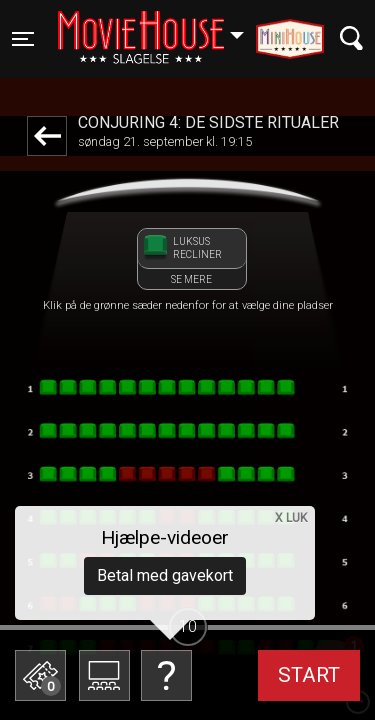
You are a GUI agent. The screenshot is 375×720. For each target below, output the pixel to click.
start (309, 675)
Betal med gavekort (165, 575)
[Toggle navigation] (23, 39)
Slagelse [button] (160, 27)
